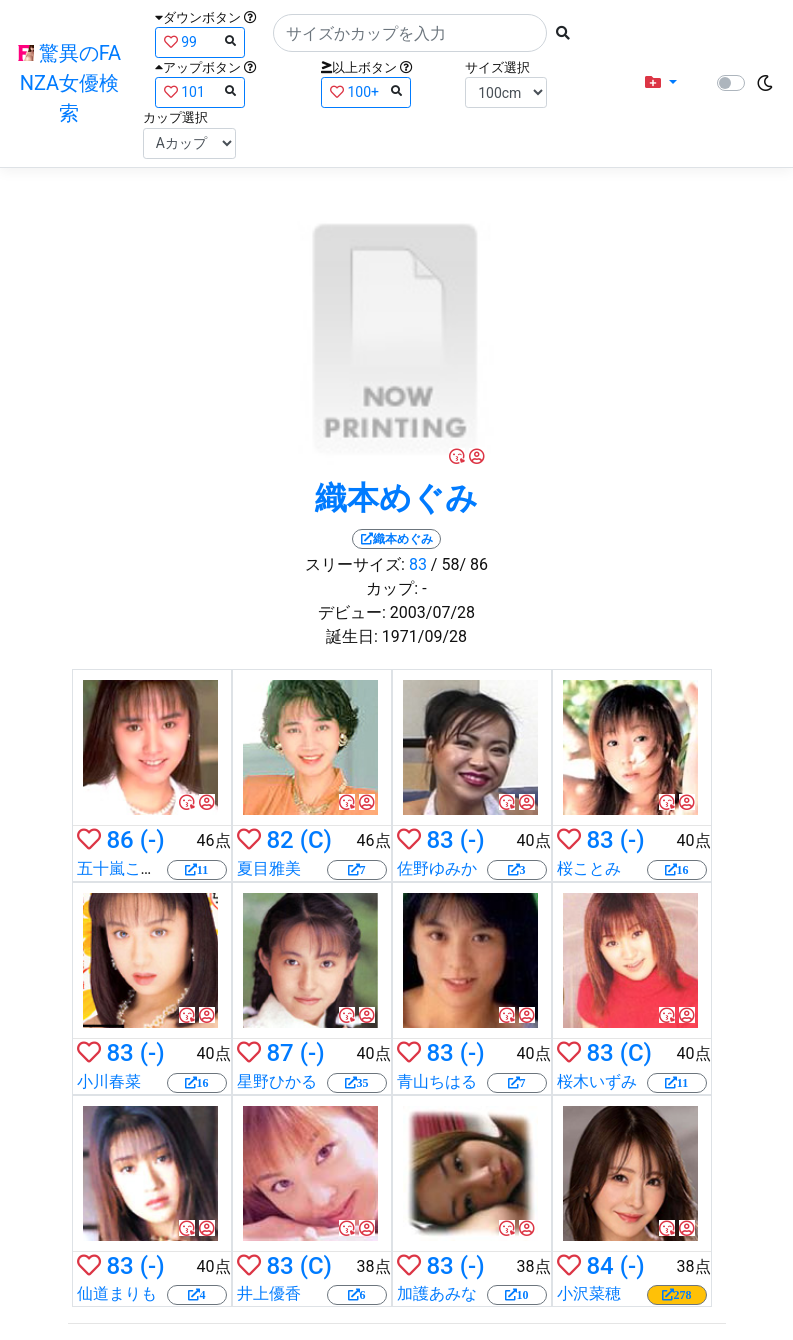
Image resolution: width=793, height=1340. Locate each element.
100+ (366, 91)
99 (200, 41)
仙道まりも (117, 1293)
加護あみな (437, 1293)
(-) (152, 840)
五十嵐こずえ (125, 868)
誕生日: (352, 636)
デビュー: (352, 612)
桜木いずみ (597, 1081)
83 (418, 564)
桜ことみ (589, 868)
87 (279, 1053)
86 (119, 840)
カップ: (392, 588)
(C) (316, 840)
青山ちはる (437, 1081)
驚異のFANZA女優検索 (69, 83)
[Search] (410, 33)
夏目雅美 (269, 868)
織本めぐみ (396, 498)
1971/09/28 (424, 636)
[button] (661, 83)
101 (200, 91)
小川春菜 (109, 1081)
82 (279, 840)
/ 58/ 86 (459, 564)
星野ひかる (277, 1081)
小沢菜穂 (589, 1293)
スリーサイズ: (355, 564)
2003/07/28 (432, 612)
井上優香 (269, 1293)
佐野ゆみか (437, 868)
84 (599, 1266)
